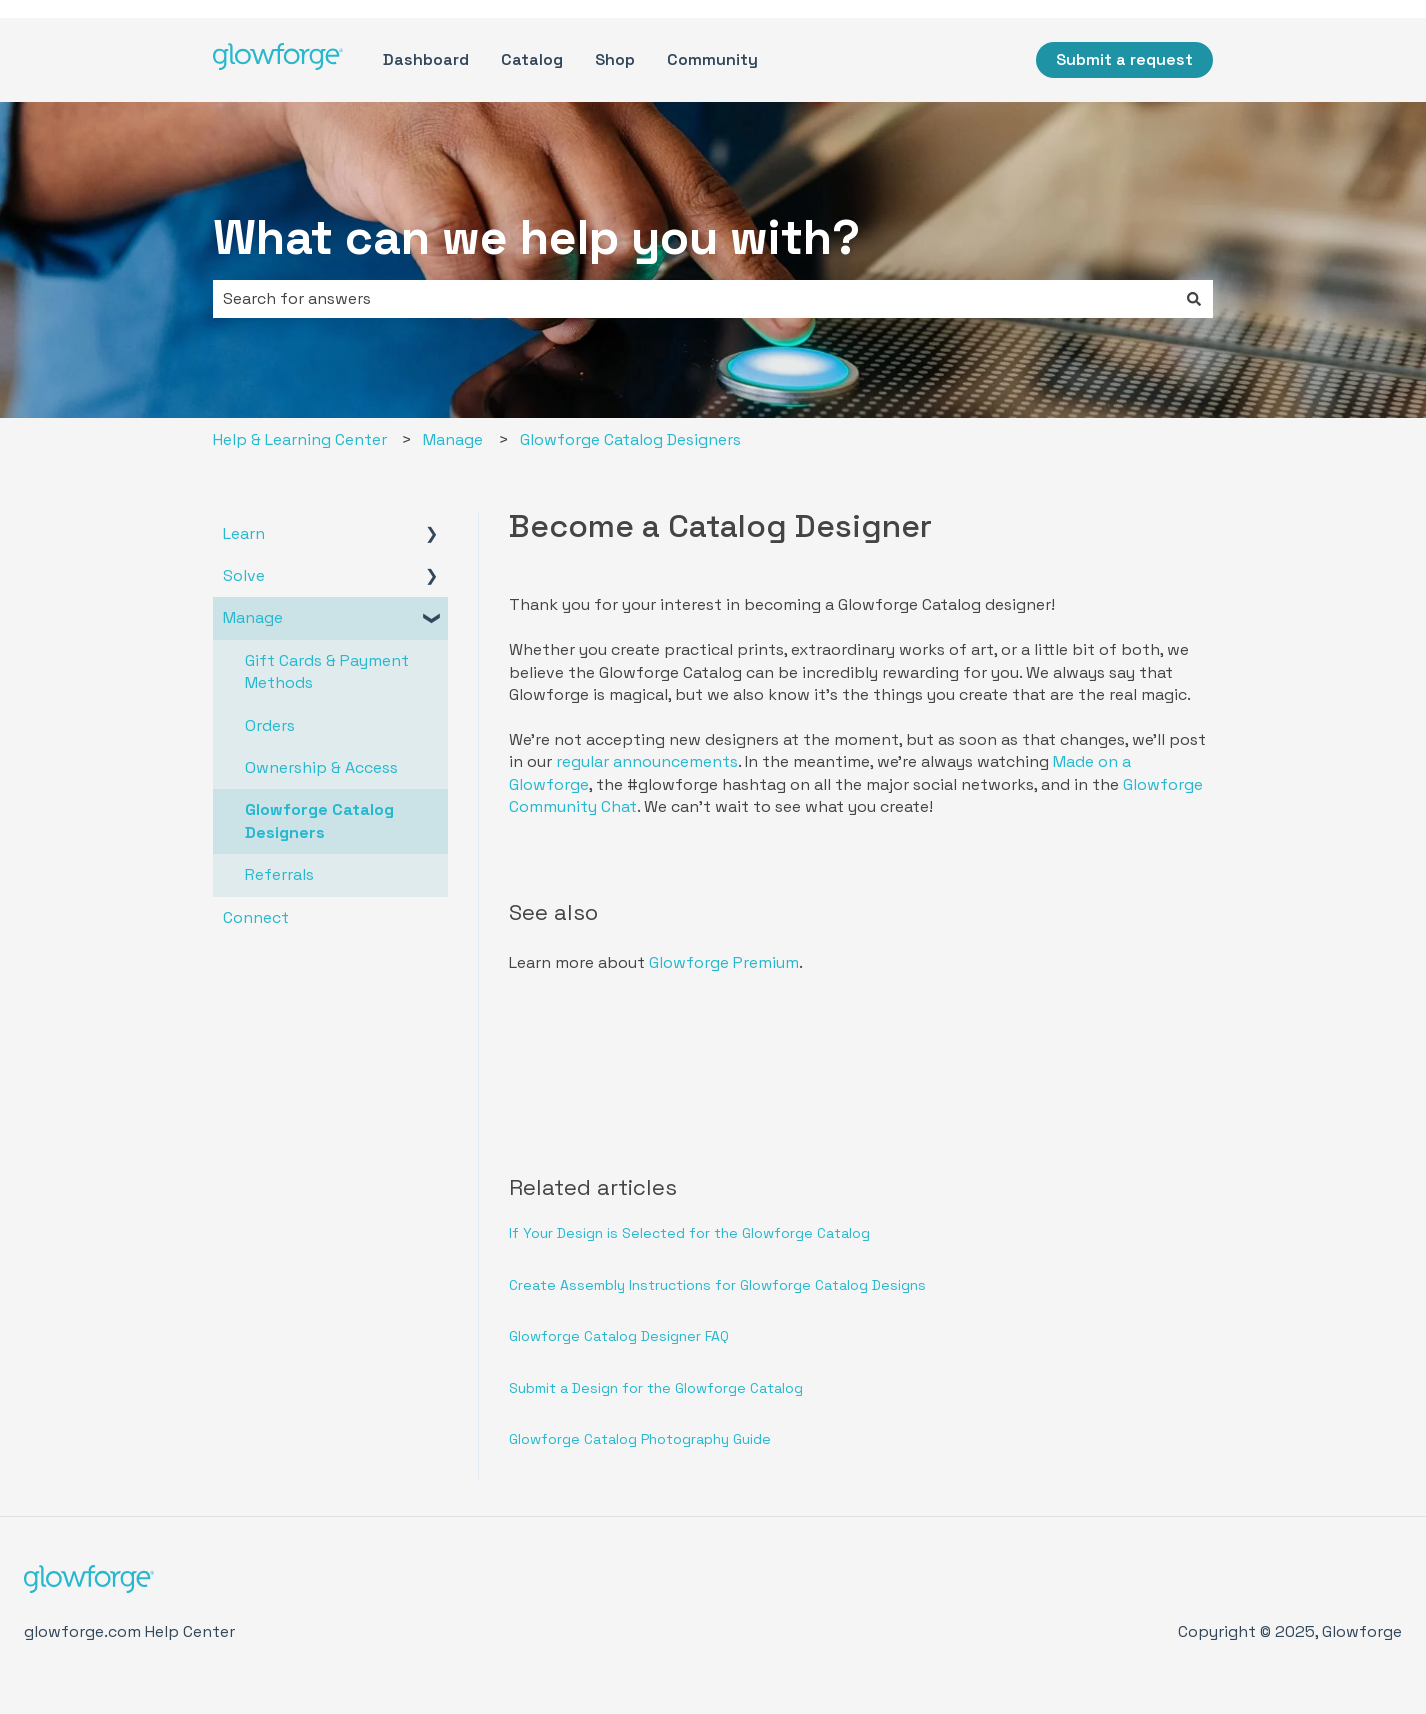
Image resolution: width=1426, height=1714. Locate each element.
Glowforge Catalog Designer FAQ (619, 1336)
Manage (453, 439)
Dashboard (426, 59)
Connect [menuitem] (256, 917)
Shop (615, 59)
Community (712, 59)
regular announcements (647, 761)
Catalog (532, 59)
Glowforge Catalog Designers (630, 439)
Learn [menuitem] (244, 533)
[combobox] (694, 299)
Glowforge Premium (724, 962)
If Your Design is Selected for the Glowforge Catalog (689, 1233)
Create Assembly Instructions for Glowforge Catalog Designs (717, 1285)
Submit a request (1124, 59)
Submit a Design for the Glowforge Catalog (656, 1388)
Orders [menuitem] (270, 725)
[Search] (1194, 299)
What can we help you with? (536, 237)
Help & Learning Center (300, 439)
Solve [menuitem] (244, 575)
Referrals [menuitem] (279, 874)
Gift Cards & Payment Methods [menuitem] (327, 671)
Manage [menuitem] (253, 617)
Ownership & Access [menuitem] (321, 767)
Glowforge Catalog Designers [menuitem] (319, 820)
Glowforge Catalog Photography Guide (640, 1439)
